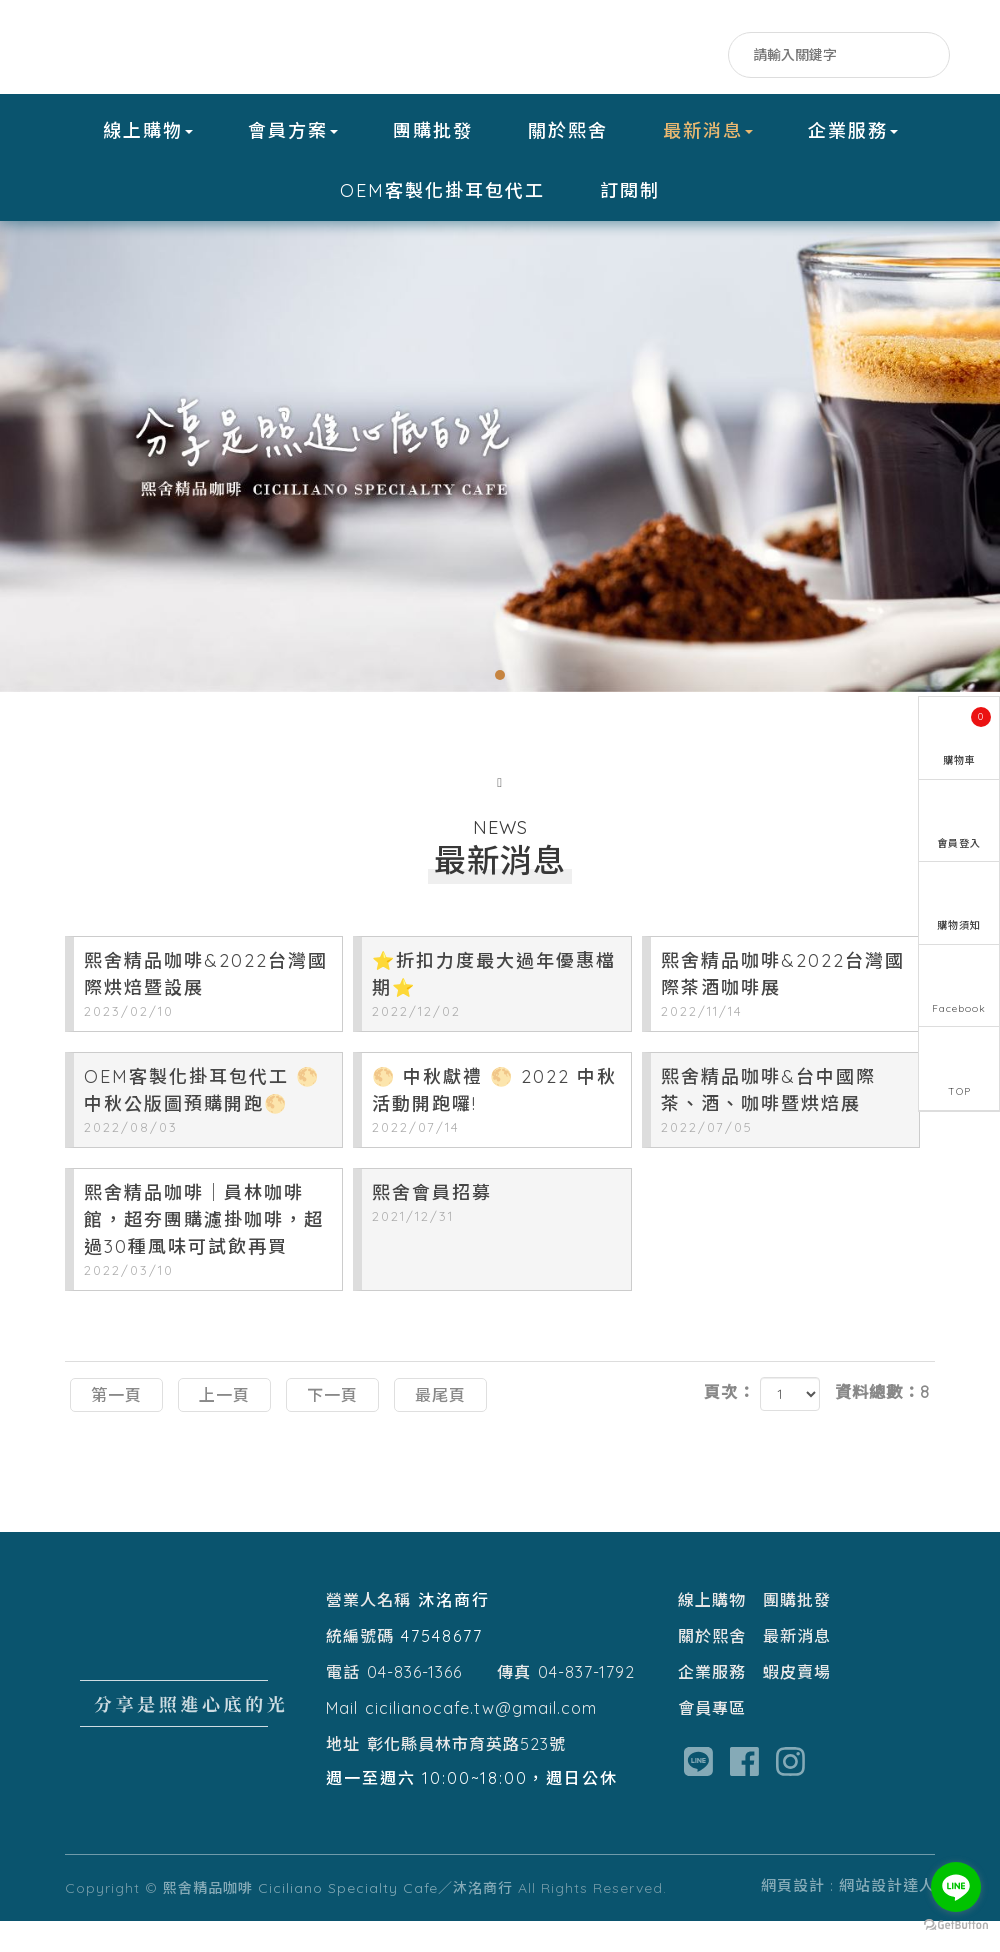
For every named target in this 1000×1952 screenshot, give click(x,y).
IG (705, 57)
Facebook (625, 57)
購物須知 (959, 928)
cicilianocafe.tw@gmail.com (481, 1739)
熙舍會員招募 (496, 1235)
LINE (665, 57)
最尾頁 (440, 1426)
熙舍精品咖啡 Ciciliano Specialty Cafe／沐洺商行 (190, 48)
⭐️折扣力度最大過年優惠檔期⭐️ (496, 1017)
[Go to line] (956, 1887)
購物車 (967, 733)
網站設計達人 (887, 1916)
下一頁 (332, 1426)
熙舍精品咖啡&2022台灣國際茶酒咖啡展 (785, 1017)
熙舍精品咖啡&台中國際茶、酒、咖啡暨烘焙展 (785, 1133)
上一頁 (224, 1426)
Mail (342, 1739)
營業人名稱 (368, 1631)
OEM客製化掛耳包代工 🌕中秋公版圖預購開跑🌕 (208, 1133)
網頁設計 (793, 1916)
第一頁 (116, 1426)
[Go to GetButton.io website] (956, 1925)
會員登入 (959, 843)
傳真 (514, 1703)
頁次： (729, 1424)
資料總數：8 (882, 1424)
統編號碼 (360, 1667)
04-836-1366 (414, 1703)
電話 (343, 1703)
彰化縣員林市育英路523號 (466, 1775)
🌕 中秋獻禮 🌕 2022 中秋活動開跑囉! (496, 1133)
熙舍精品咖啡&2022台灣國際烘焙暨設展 (208, 1017)
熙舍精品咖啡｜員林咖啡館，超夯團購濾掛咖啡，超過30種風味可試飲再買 (208, 1262)
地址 (343, 1775)
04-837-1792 (586, 1703)
